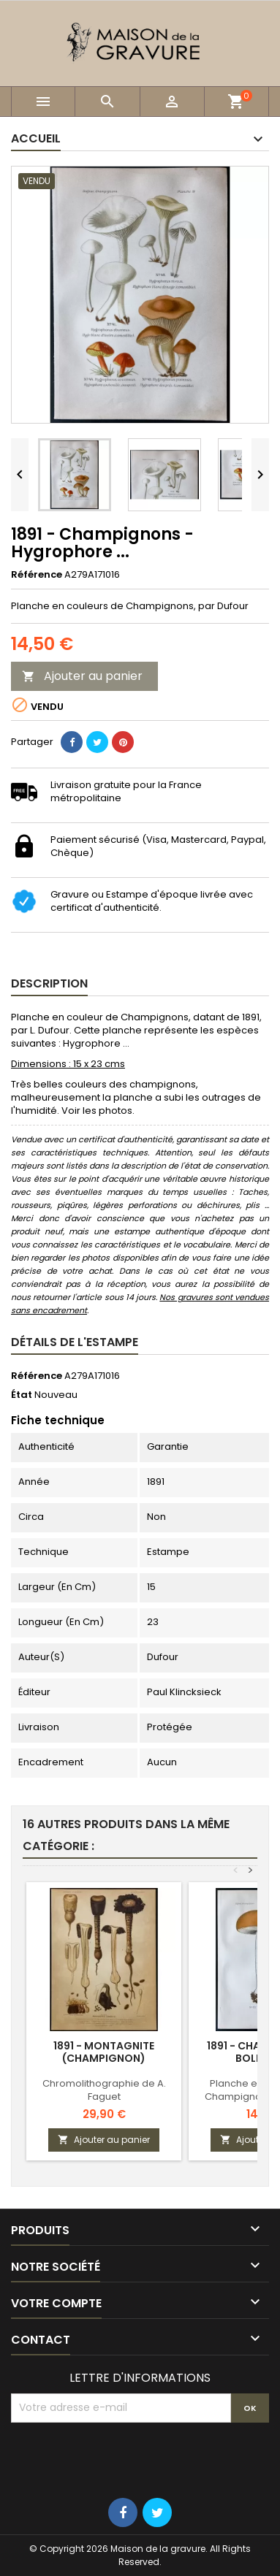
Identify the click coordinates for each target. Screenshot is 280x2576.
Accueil (36, 138)
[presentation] (122, 2458)
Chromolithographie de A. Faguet (104, 2089)
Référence (36, 574)
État (21, 1395)
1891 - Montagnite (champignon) (103, 2051)
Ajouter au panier (82, 676)
